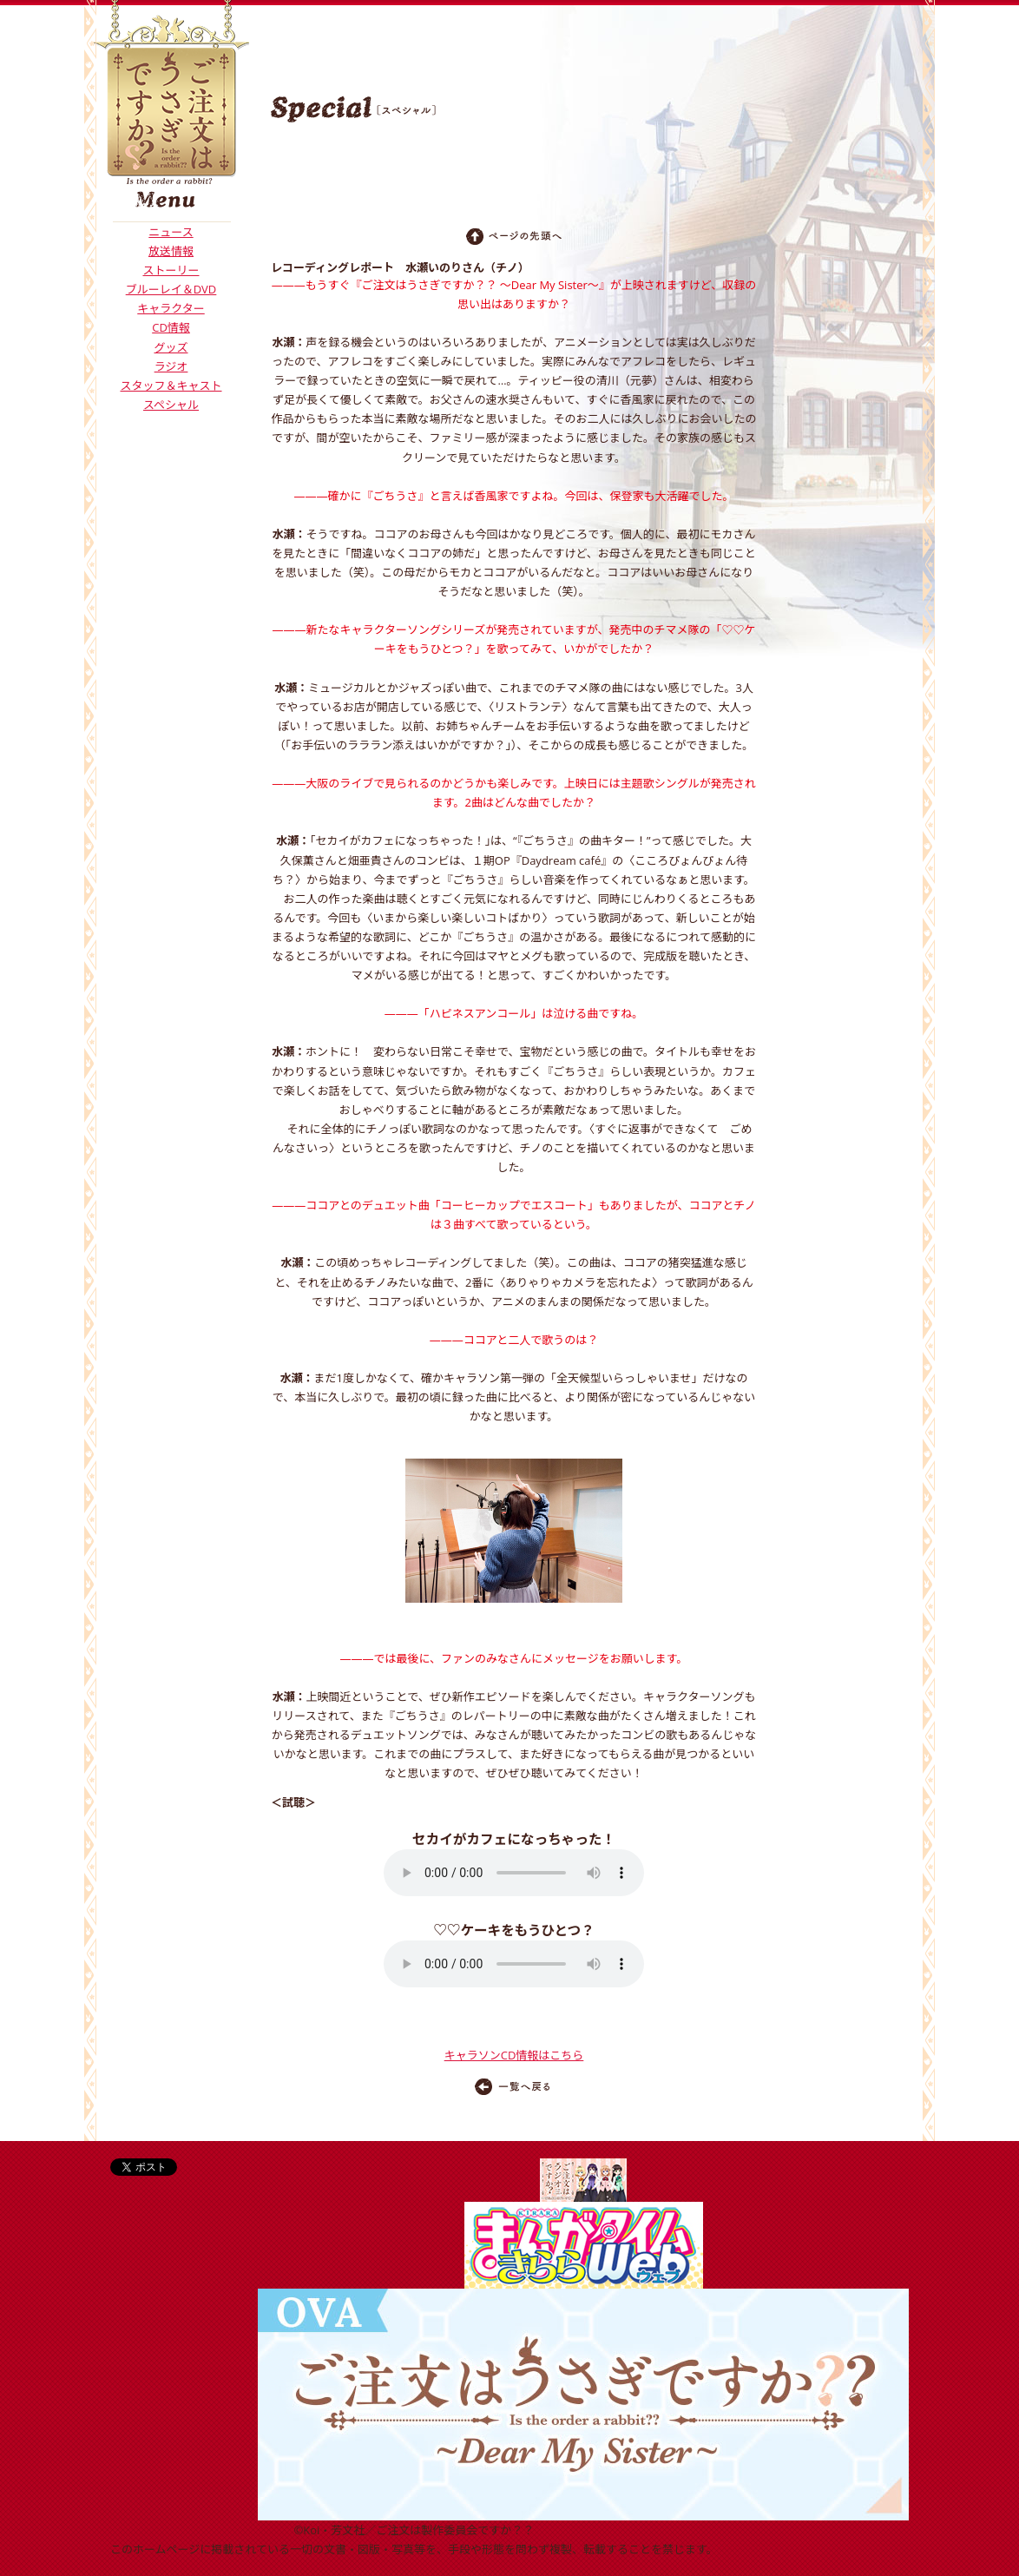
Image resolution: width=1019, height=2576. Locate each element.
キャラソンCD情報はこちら (514, 2055)
